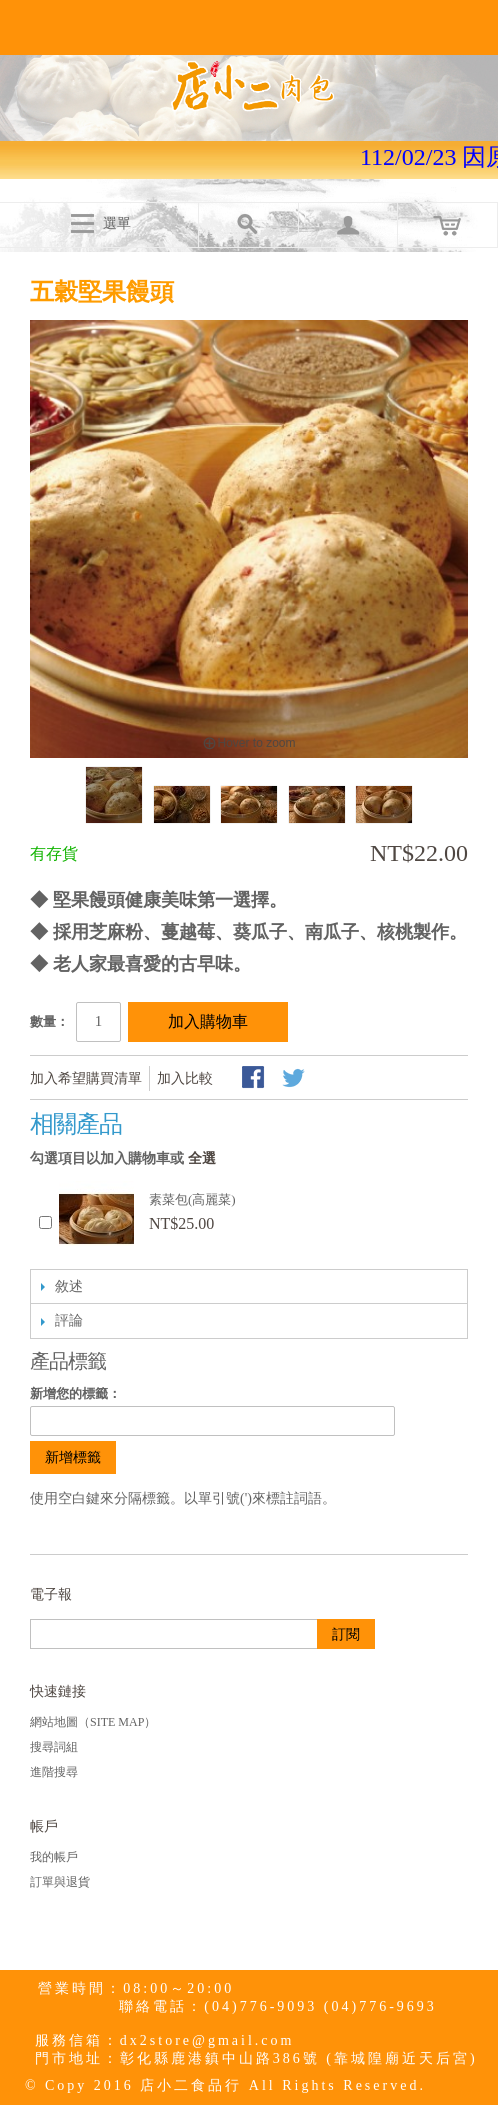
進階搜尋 (54, 1772)
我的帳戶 (54, 1857)
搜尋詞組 (54, 1747)
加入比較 (185, 1078)
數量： (49, 1021)
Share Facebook (255, 1079)
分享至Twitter (295, 1079)
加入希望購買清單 (86, 1078)
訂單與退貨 (60, 1882)
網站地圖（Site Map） (93, 1722)
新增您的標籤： (75, 1393)
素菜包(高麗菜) (192, 1199)
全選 (202, 1158)
